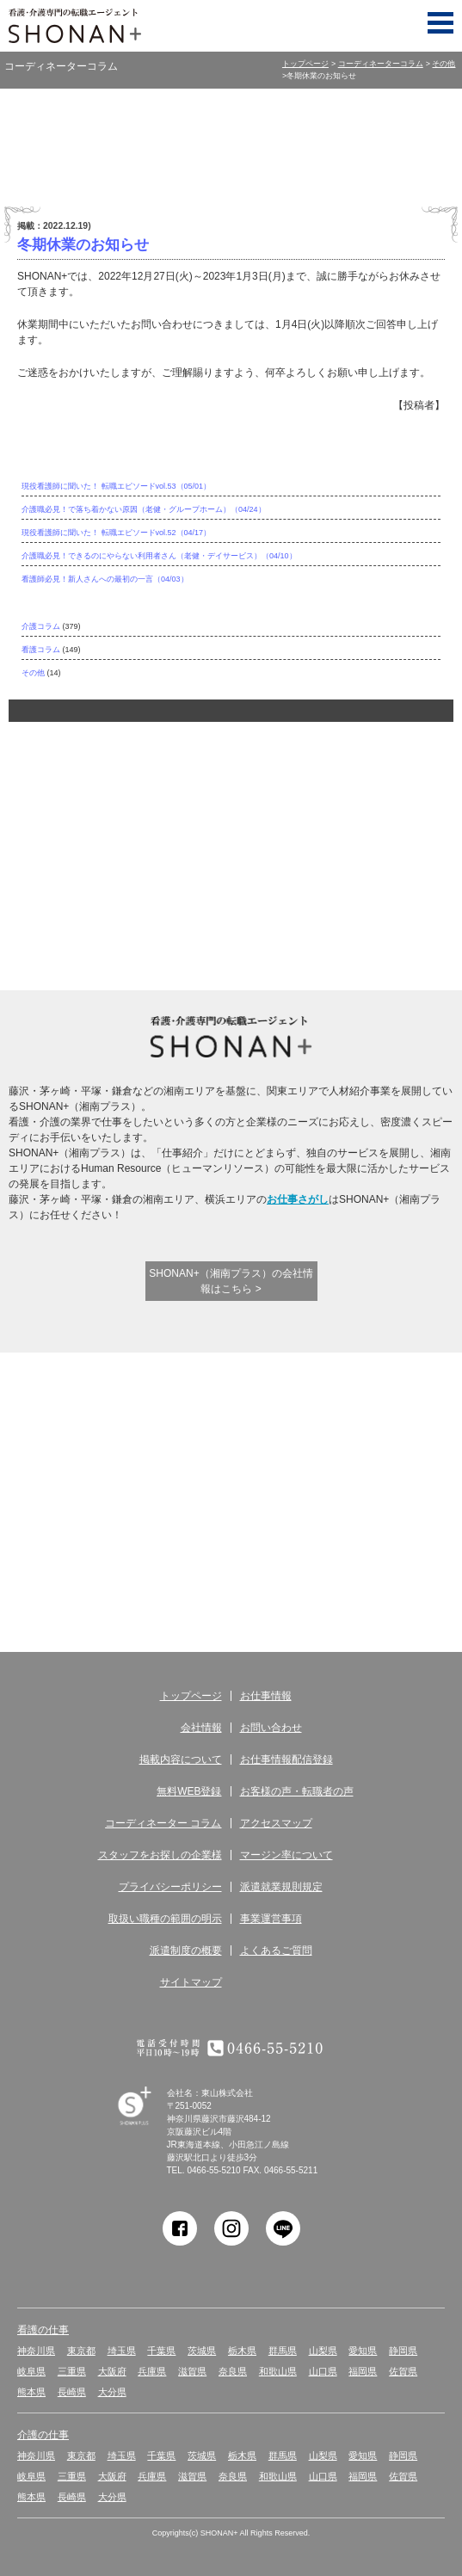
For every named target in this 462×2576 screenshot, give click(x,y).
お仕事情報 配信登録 (102, 1449)
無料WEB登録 (238, 1449)
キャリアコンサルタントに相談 (239, 906)
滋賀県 (192, 2371)
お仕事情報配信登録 (286, 1759)
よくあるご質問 (276, 1950)
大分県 (112, 2392)
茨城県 (202, 2350)
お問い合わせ (271, 1728)
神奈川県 (36, 2350)
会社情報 (201, 1727)
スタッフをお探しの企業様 (160, 1855)
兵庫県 (152, 2371)
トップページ (305, 63)
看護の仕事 (43, 2330)
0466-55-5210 (213, 2170)
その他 (443, 63)
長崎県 (72, 2392)
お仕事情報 (266, 1696)
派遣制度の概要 (186, 1950)
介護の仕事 (43, 2435)
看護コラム (41, 649)
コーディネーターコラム (380, 63)
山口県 (323, 2371)
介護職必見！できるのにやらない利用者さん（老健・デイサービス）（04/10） (159, 556)
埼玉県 (122, 2350)
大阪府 (112, 2371)
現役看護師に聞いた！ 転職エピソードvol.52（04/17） (116, 532)
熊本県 (31, 2392)
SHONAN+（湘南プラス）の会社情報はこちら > (230, 1281)
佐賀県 (403, 2371)
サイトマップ (191, 1982)
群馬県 (282, 2350)
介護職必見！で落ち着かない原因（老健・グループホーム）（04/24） (144, 509)
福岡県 (362, 2371)
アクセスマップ (276, 1823)
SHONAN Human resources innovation (150, 2125)
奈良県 (233, 2371)
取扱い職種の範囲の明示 (165, 1919)
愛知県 (362, 2350)
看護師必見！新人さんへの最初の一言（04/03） (105, 579)
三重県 (72, 2371)
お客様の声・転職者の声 (297, 1791)
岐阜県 (31, 2371)
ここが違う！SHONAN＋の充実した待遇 (284, 784)
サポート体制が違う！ (193, 784)
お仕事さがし (298, 1199)
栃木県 (242, 2350)
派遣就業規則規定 (281, 1887)
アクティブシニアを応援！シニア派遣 (330, 906)
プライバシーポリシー (170, 1887)
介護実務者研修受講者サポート (148, 906)
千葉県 (161, 2350)
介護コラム (41, 626)
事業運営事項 (271, 1919)
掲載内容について (180, 1759)
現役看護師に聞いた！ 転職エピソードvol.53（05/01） (116, 486)
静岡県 (403, 2350)
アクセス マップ (375, 1560)
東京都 (81, 2350)
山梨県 (323, 2350)
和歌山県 (278, 2371)
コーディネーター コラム (238, 1560)
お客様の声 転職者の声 (375, 1449)
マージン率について (286, 1855)
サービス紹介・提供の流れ (102, 1560)
